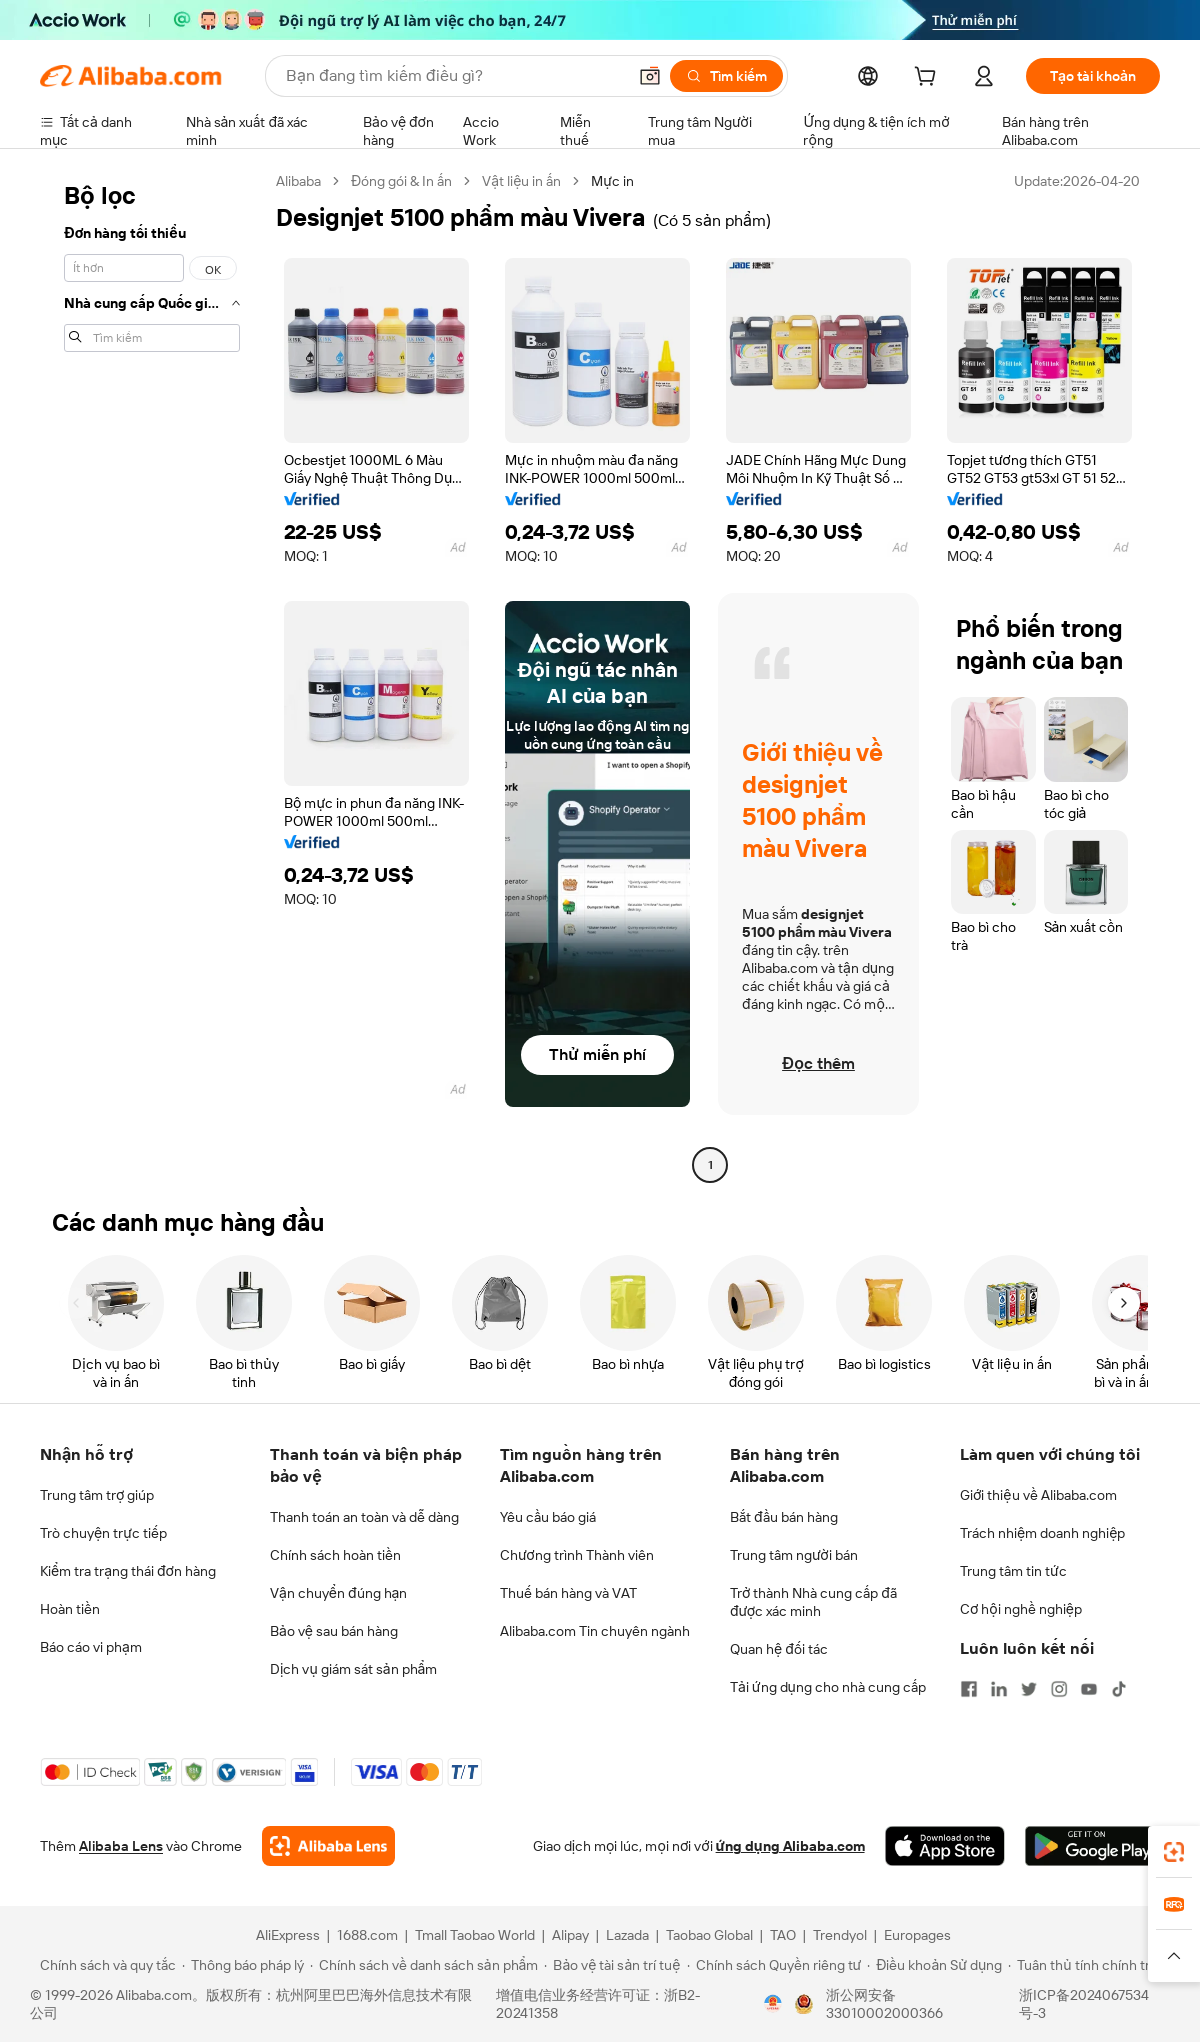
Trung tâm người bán (794, 1555)
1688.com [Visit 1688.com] (367, 1935)
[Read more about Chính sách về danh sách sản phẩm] (424, 1965)
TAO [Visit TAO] (783, 1935)
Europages (917, 1935)
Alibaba (298, 181)
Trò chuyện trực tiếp (103, 1533)
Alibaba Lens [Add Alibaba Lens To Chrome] (121, 1846)
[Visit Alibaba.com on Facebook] (969, 1689)
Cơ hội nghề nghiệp (1021, 1609)
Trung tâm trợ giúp (97, 1495)
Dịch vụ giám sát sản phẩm (353, 1669)
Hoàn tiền (70, 1609)
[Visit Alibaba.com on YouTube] (1089, 1689)
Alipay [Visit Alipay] (570, 1935)
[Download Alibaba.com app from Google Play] (1092, 1846)
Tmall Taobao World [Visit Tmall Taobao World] (475, 1935)
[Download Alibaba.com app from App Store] (945, 1846)
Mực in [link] (612, 181)
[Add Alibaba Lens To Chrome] (328, 1846)
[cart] (929, 79)
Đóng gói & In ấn (401, 181)
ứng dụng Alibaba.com (790, 1846)
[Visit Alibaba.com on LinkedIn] (999, 1689)
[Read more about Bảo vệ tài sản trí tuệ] (612, 1965)
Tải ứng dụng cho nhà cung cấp (828, 1687)
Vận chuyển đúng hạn (338, 1593)
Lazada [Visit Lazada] (627, 1935)
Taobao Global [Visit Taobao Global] (709, 1935)
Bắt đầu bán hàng (784, 1517)
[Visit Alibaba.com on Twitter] (1029, 1689)
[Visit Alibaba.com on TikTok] (1119, 1689)
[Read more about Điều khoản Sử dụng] (934, 1965)
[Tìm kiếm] (726, 76)
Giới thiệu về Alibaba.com (1038, 1495)
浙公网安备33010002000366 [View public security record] (884, 2004)
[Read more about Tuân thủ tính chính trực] (1087, 1965)
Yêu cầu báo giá (548, 1517)
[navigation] (152, 675)
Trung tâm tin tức (1013, 1571)
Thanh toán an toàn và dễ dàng (364, 1517)
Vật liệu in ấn (521, 181)
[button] (650, 76)
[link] (1174, 1852)
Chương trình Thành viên (577, 1555)
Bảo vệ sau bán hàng (334, 1631)
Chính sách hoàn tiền (335, 1555)
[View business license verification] (773, 2004)
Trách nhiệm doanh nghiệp (1042, 1533)
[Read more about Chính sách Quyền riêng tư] (774, 1965)
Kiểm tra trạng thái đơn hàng (128, 1571)
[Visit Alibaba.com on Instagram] (1059, 1689)
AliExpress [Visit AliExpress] (288, 1935)
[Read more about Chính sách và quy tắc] (105, 1965)
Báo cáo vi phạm (91, 1647)
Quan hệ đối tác (779, 1649)
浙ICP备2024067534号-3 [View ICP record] (1084, 2004)
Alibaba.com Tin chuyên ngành (595, 1631)
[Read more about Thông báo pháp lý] (243, 1965)
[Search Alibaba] (454, 76)
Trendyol (840, 1935)
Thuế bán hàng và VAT (568, 1593)
